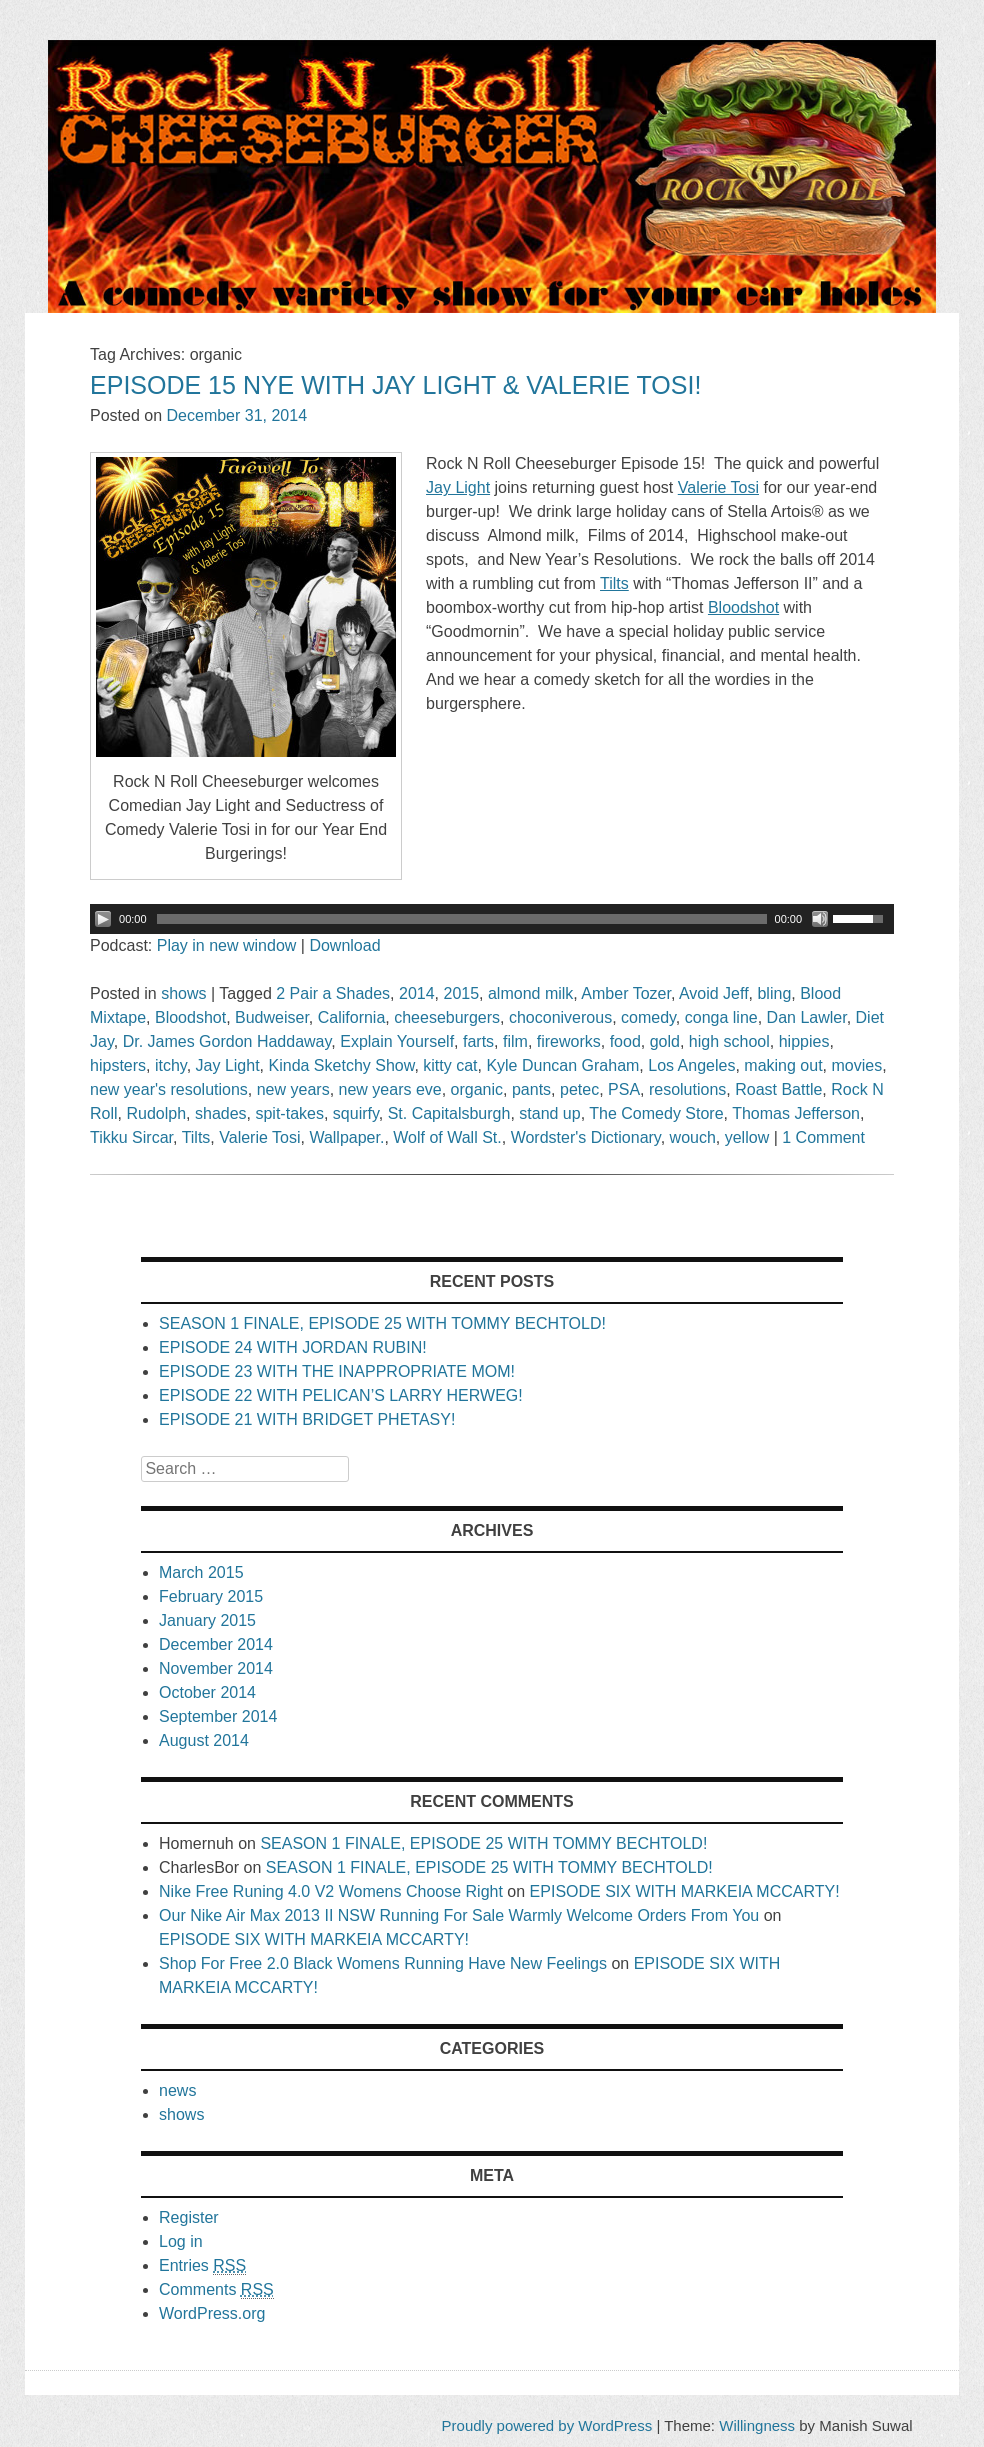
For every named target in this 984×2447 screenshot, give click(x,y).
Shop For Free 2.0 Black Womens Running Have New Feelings (383, 1963)
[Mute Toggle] (820, 919)
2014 (417, 993)
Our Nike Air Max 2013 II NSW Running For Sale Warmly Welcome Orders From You (459, 1915)
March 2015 (201, 1572)
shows (183, 993)
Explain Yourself (397, 1041)
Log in (181, 2241)
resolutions (687, 1089)
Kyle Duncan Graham (562, 1065)
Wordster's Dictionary (586, 1137)
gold (665, 1041)
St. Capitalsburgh (449, 1113)
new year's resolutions (169, 1089)
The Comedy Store (656, 1113)
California (352, 1017)
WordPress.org (212, 2313)
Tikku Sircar (131, 1137)
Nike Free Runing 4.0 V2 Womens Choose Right (331, 1891)
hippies (804, 1041)
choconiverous (560, 1017)
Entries (202, 2266)
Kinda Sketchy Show (342, 1065)
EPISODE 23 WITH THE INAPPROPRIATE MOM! (337, 1371)
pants (531, 1089)
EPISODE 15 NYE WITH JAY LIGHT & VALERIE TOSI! (395, 385)
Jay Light (228, 1065)
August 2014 (204, 1740)
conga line (721, 1017)
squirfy (356, 1113)
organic (477, 1089)
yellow (747, 1137)
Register (189, 2217)
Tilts (196, 1137)
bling (774, 993)
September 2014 (218, 1716)
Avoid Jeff (714, 993)
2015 (461, 993)
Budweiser (272, 1017)
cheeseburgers (447, 1017)
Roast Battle (778, 1089)
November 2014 (216, 1668)
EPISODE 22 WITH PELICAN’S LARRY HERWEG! (341, 1395)
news (177, 2090)
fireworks (569, 1041)
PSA (624, 1089)
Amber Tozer (626, 993)
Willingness (757, 2425)
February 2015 (211, 1596)
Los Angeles (691, 1065)
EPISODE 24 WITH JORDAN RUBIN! (293, 1347)
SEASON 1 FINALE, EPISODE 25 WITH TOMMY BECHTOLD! (382, 1323)
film (515, 1041)
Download (344, 945)
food (625, 1041)
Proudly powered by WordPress (547, 2425)
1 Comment (823, 1137)
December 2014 (216, 1644)
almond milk (530, 993)
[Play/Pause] (103, 919)
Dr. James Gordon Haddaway (227, 1041)
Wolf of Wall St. (447, 1137)
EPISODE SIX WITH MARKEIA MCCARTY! (685, 1891)
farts (478, 1041)
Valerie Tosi (259, 1137)
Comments (216, 2290)
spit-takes (289, 1113)
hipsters (118, 1065)
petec (579, 1089)
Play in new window (227, 945)
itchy (171, 1065)
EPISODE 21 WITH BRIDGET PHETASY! (307, 1419)
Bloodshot (190, 1017)
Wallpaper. (346, 1137)
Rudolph (156, 1113)
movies (856, 1065)
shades (221, 1113)
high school (729, 1041)
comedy (648, 1017)
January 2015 (207, 1620)
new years (293, 1089)
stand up (549, 1113)
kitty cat (450, 1065)
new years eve (390, 1089)
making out (783, 1065)
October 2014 (207, 1692)
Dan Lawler (807, 1017)
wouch (693, 1137)
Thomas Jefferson (796, 1113)
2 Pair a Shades (333, 993)
